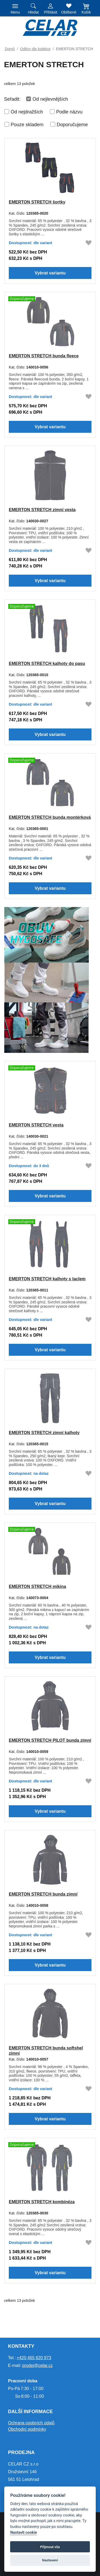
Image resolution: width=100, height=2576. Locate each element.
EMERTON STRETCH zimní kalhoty (44, 1432)
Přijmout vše (50, 2547)
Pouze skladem (27, 124)
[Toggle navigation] (15, 8)
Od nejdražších (27, 112)
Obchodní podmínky (27, 2429)
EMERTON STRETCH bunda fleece (44, 355)
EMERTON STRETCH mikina (37, 1586)
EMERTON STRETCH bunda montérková (50, 817)
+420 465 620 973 (34, 2357)
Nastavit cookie (23, 2532)
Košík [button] (86, 12)
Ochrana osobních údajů (31, 2423)
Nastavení (50, 2560)
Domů (10, 49)
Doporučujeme (72, 124)
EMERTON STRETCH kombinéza (42, 2201)
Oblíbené (68, 12)
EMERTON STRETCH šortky (37, 202)
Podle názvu (69, 112)
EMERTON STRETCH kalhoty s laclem (47, 1278)
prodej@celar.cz (37, 2365)
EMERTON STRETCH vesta (36, 1124)
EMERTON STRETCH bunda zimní (43, 1894)
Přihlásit (50, 12)
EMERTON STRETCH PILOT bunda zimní (50, 1740)
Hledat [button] (33, 12)
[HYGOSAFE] (46, 979)
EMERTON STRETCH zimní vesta (42, 509)
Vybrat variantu (50, 273)
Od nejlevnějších (50, 99)
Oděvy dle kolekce (35, 49)
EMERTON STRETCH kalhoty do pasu (47, 663)
